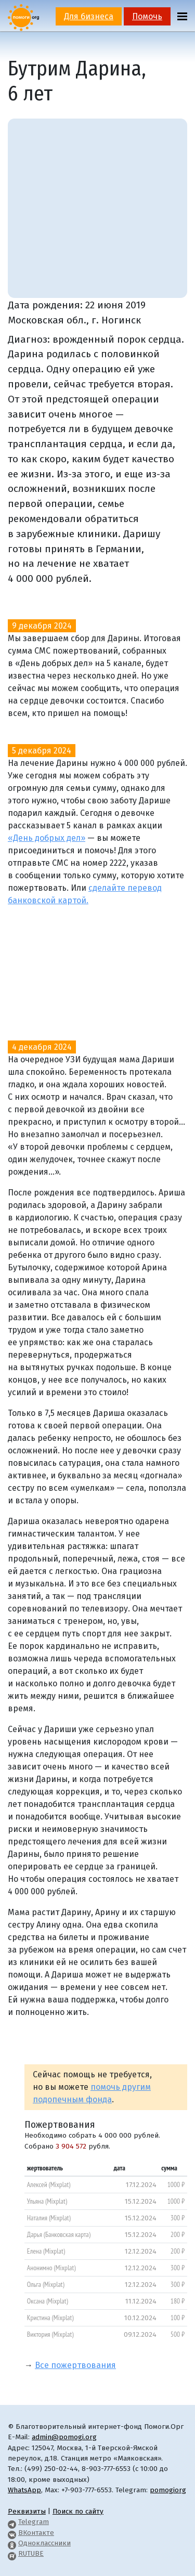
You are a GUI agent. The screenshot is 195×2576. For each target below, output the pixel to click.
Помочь (147, 16)
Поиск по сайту (78, 2511)
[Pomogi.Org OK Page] (12, 2543)
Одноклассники (44, 2543)
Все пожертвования (75, 2365)
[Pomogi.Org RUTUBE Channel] (12, 2553)
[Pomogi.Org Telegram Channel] (12, 2521)
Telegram (33, 2521)
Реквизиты (27, 2511)
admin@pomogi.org (64, 2436)
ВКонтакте (36, 2532)
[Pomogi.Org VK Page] (12, 2532)
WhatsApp (24, 2490)
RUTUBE (31, 2553)
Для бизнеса (88, 16)
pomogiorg (168, 2490)
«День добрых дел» (46, 838)
